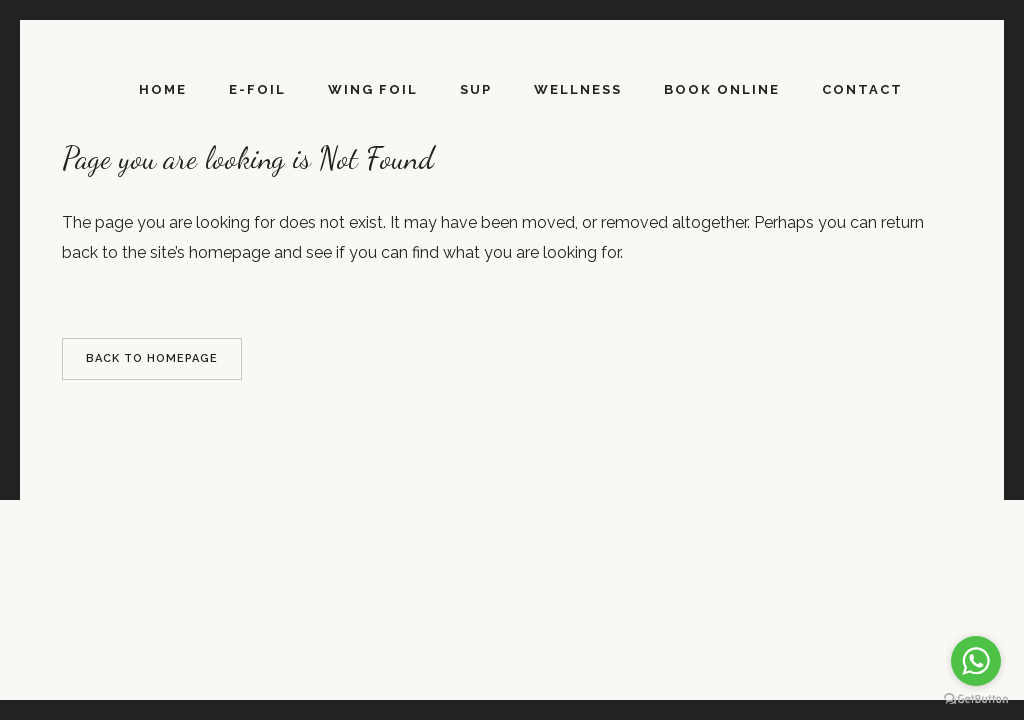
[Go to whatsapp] (976, 661)
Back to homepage (152, 358)
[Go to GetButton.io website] (976, 699)
